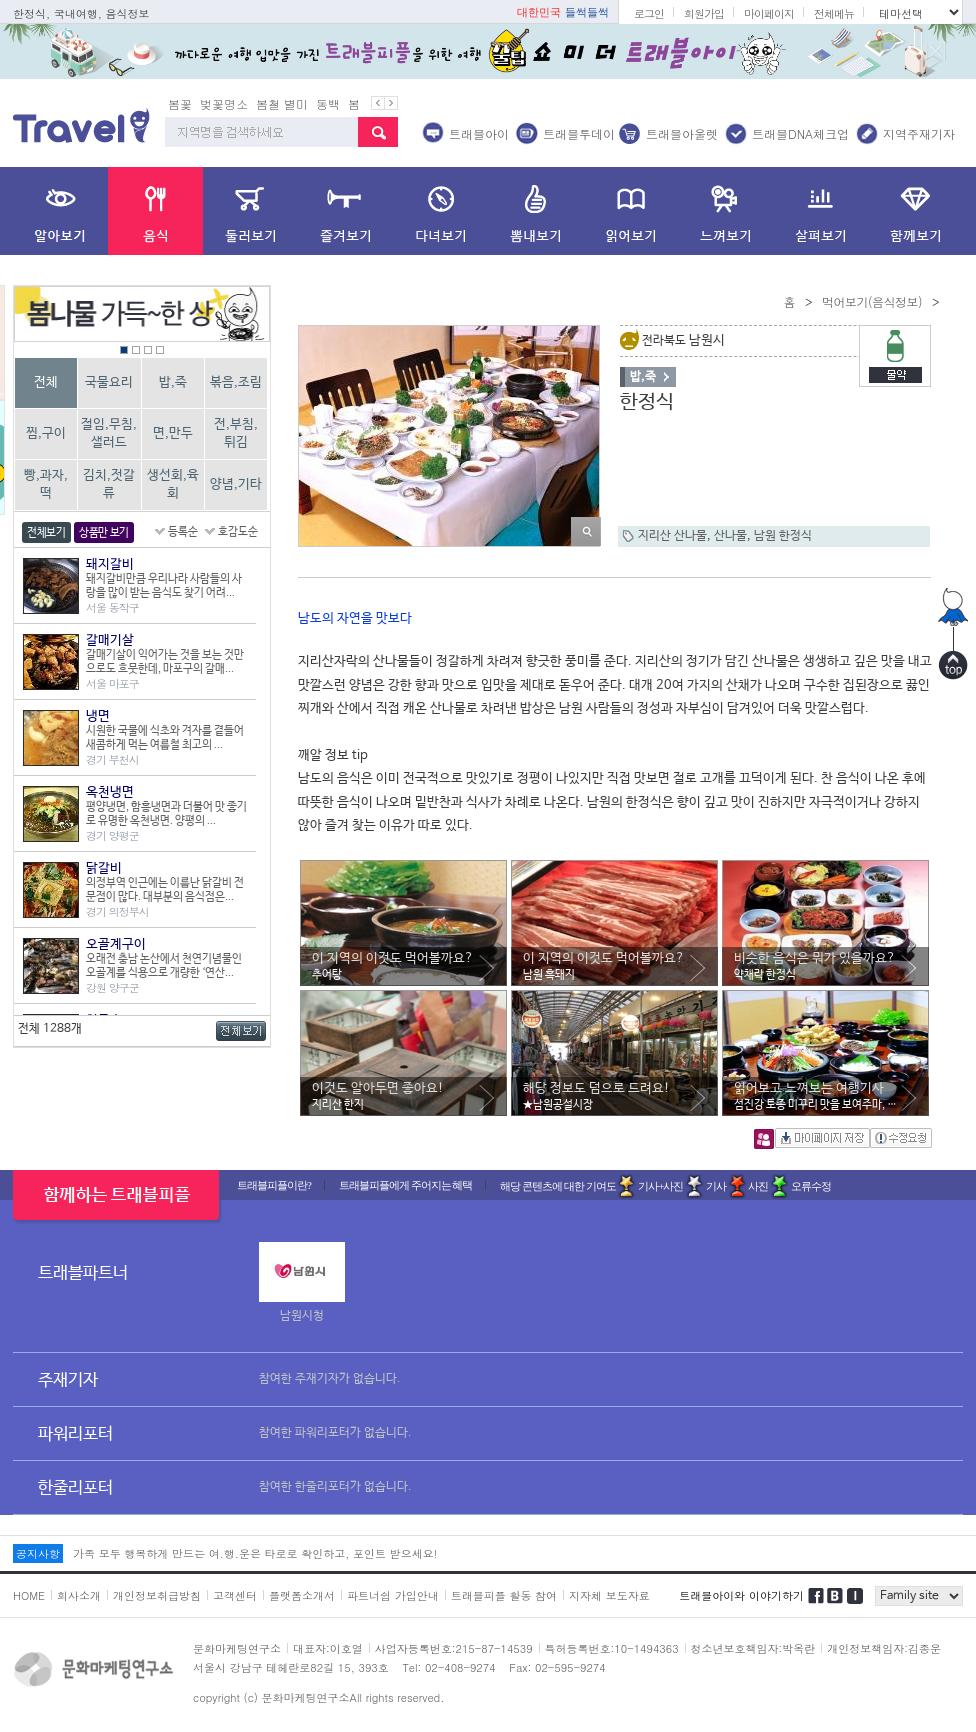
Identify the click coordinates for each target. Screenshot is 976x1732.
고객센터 (235, 1595)
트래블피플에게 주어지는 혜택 (406, 1185)
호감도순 (238, 532)
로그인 (649, 13)
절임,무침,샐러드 (109, 433)
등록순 (183, 532)
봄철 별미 (282, 103)
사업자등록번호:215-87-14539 (454, 1648)
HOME (29, 1595)
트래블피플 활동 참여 (504, 1595)
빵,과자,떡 (46, 484)
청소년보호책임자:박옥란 (753, 1648)
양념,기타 (236, 484)
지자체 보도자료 (609, 1595)
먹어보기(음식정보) (872, 301)
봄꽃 (180, 103)
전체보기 (46, 533)
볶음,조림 (236, 382)
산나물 (730, 536)
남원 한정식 (783, 536)
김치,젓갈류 (109, 484)
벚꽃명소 (224, 103)
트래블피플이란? (274, 1185)
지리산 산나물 (672, 536)
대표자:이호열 (328, 1648)
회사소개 (79, 1595)
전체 (46, 382)
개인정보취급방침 (157, 1595)
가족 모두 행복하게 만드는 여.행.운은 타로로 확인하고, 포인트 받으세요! (255, 1553)
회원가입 (704, 13)
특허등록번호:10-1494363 (612, 1648)
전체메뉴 (834, 13)
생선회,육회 (173, 484)
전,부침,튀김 (236, 433)
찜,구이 (46, 433)
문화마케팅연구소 (237, 1648)
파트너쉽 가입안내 (393, 1595)
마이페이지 (769, 13)
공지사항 (38, 1553)
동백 (328, 103)
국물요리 (109, 382)
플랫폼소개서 (302, 1595)
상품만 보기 (104, 533)
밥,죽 (173, 382)
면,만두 (173, 433)
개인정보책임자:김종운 (884, 1648)
